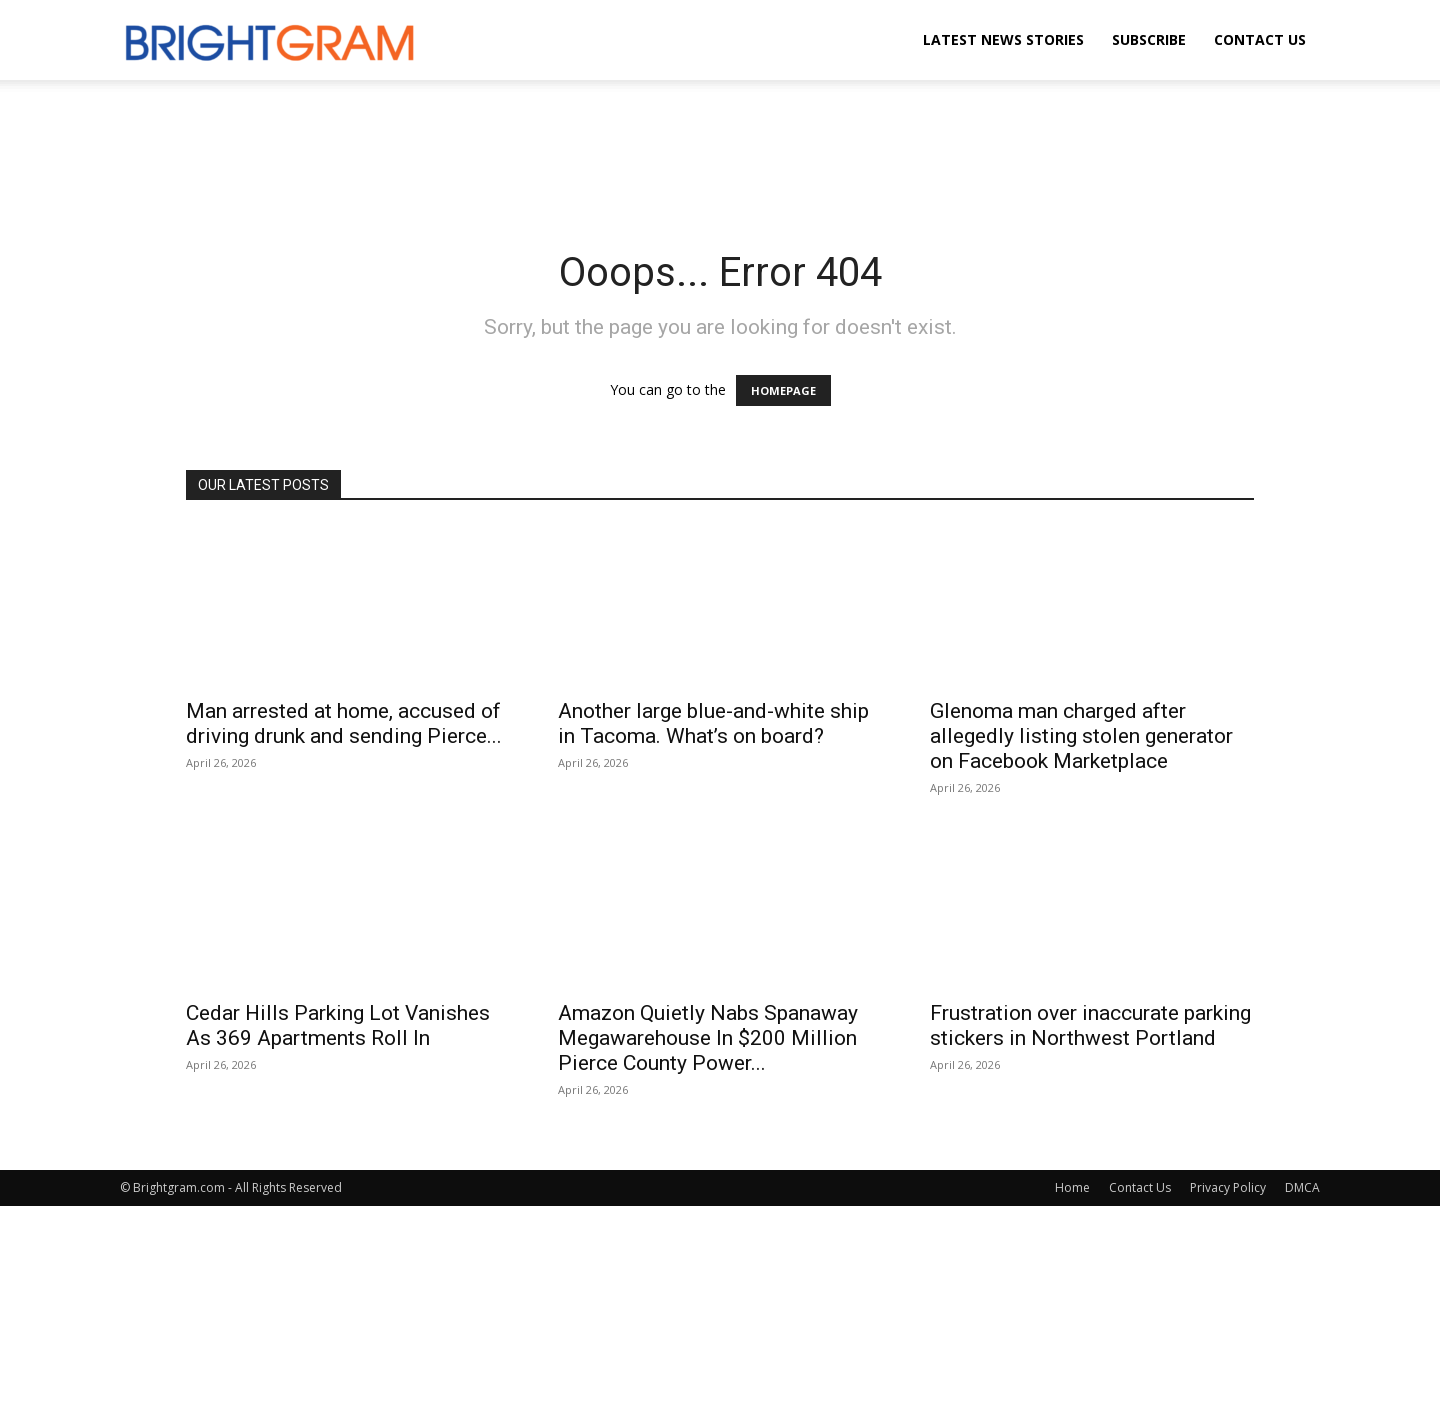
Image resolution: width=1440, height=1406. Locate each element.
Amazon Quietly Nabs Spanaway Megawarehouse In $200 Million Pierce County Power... (708, 1038)
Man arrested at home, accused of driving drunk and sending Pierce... (344, 723)
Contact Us (1260, 39)
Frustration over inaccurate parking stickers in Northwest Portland (1090, 1025)
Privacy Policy (1228, 1187)
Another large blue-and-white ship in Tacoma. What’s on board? (713, 723)
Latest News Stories (1003, 39)
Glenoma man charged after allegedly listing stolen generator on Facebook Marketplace (1081, 736)
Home (1072, 1187)
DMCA (1302, 1187)
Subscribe (1149, 39)
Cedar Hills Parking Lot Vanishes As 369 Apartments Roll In (338, 1025)
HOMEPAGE (783, 390)
